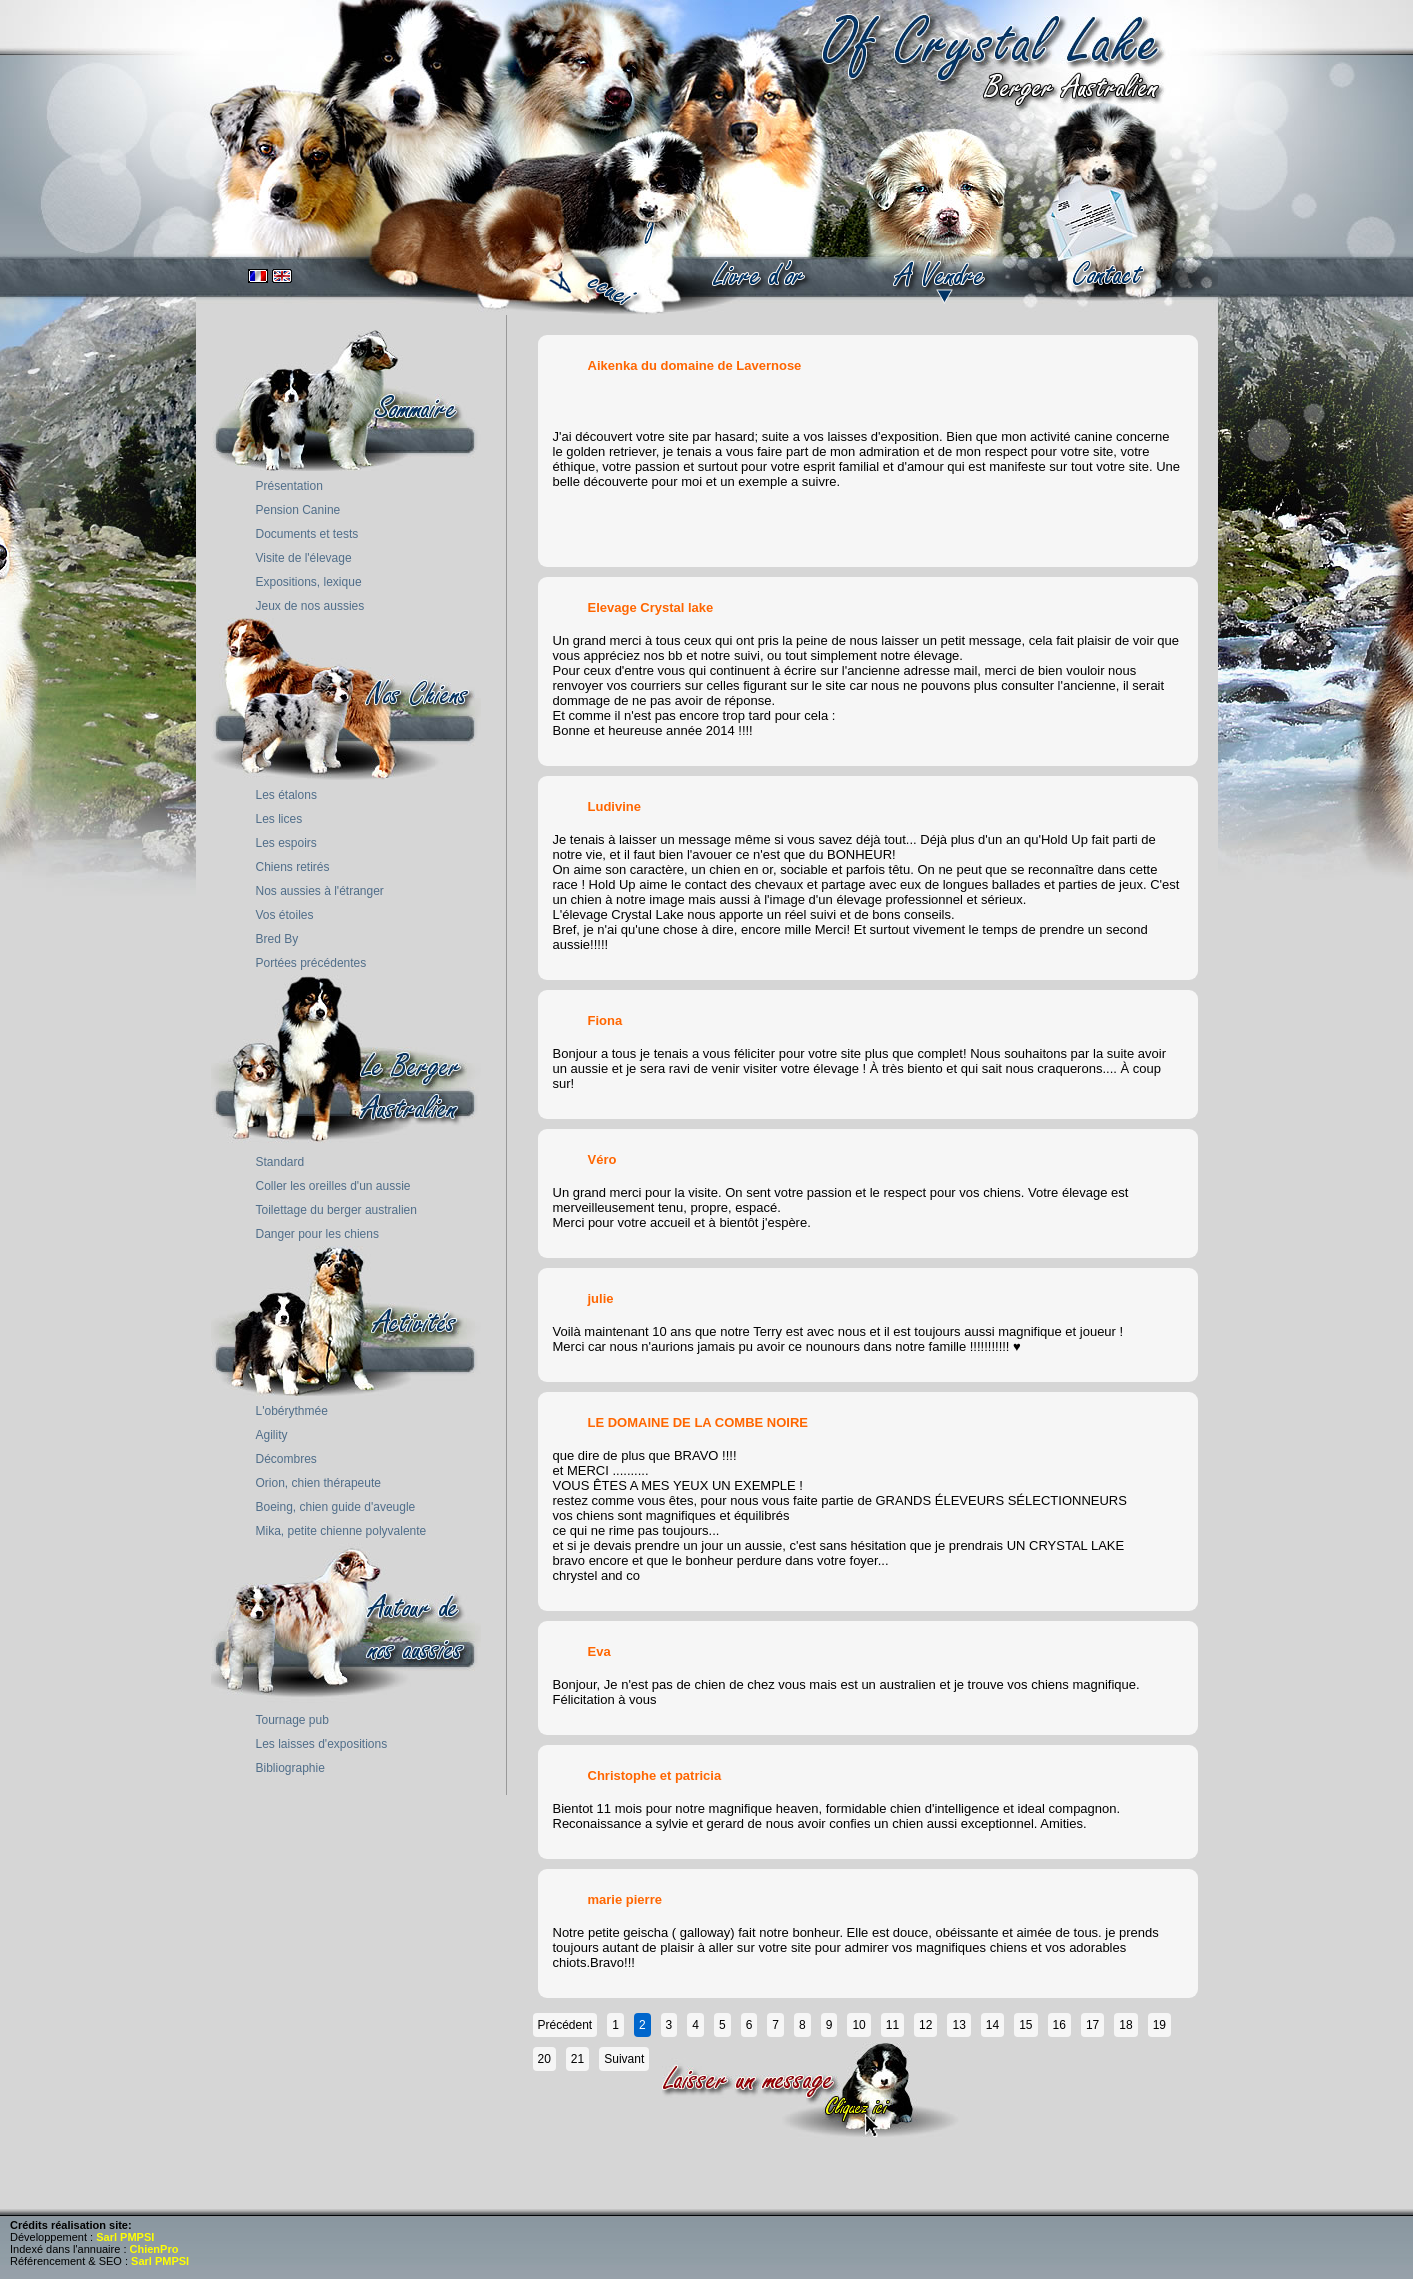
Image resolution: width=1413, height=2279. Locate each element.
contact (1110, 275)
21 (577, 2059)
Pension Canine (298, 510)
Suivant (624, 2059)
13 (958, 2025)
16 (1059, 2025)
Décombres (286, 1459)
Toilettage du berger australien (336, 1210)
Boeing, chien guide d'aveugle (336, 1507)
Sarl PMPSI (125, 2237)
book (760, 275)
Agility (272, 1435)
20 (544, 2059)
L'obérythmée (292, 1411)
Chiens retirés (293, 867)
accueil (602, 265)
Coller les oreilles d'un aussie (333, 1186)
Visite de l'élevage (304, 558)
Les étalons (286, 795)
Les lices (279, 819)
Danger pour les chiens (317, 1234)
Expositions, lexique (309, 582)
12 (925, 2025)
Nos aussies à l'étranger (320, 891)
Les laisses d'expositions (322, 1744)
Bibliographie (290, 1768)
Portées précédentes (311, 963)
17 (1092, 2025)
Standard (280, 1162)
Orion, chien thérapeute (318, 1483)
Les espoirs (286, 843)
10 (858, 2025)
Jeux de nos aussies (310, 606)
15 (1025, 2025)
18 (1125, 2025)
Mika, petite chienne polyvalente (341, 1531)
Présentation (289, 486)
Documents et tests (307, 534)
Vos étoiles (285, 915)
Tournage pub (292, 1720)
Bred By (277, 939)
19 (1159, 2025)
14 (992, 2025)
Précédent (565, 2025)
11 (892, 2025)
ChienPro (154, 2249)
